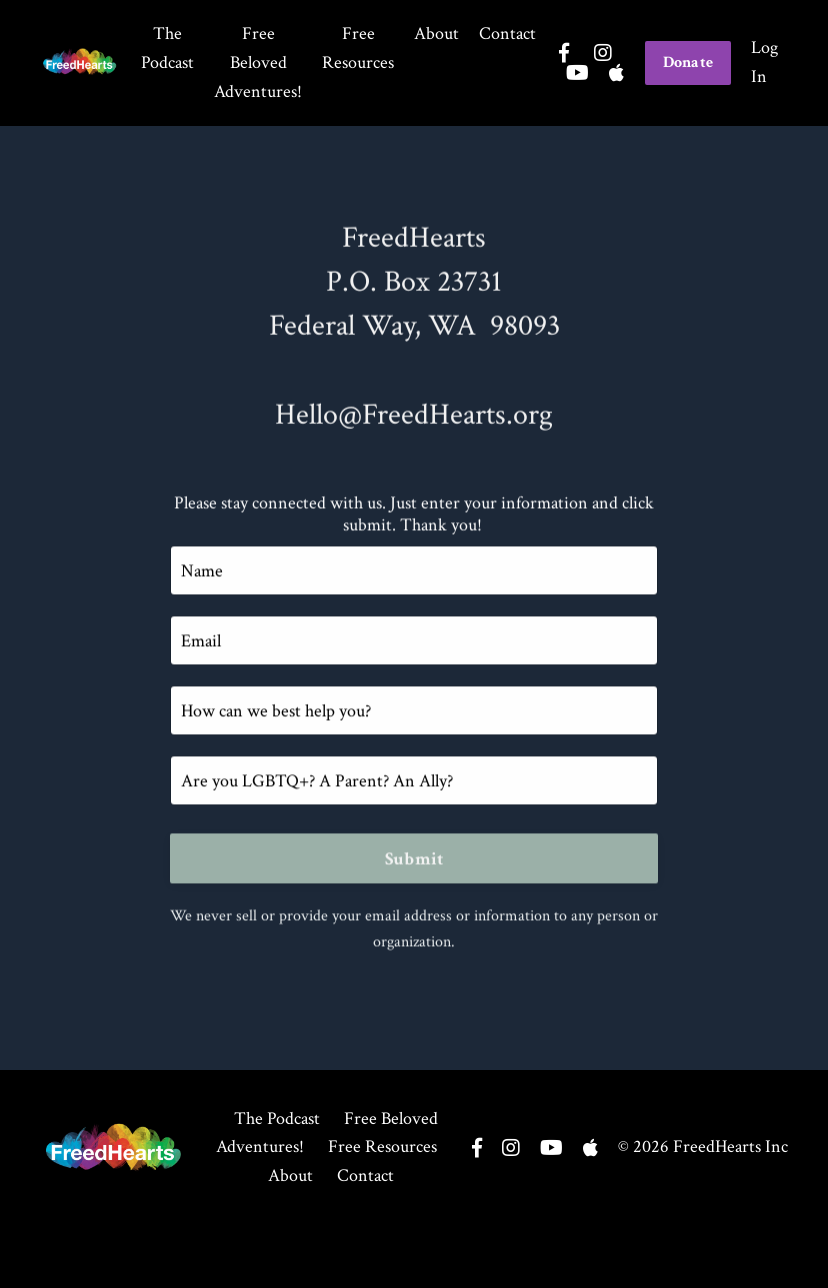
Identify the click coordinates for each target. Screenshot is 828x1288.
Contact (507, 33)
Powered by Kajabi (736, 1257)
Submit (414, 860)
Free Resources (358, 48)
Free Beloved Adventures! (258, 62)
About (436, 33)
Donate (688, 62)
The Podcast (167, 48)
